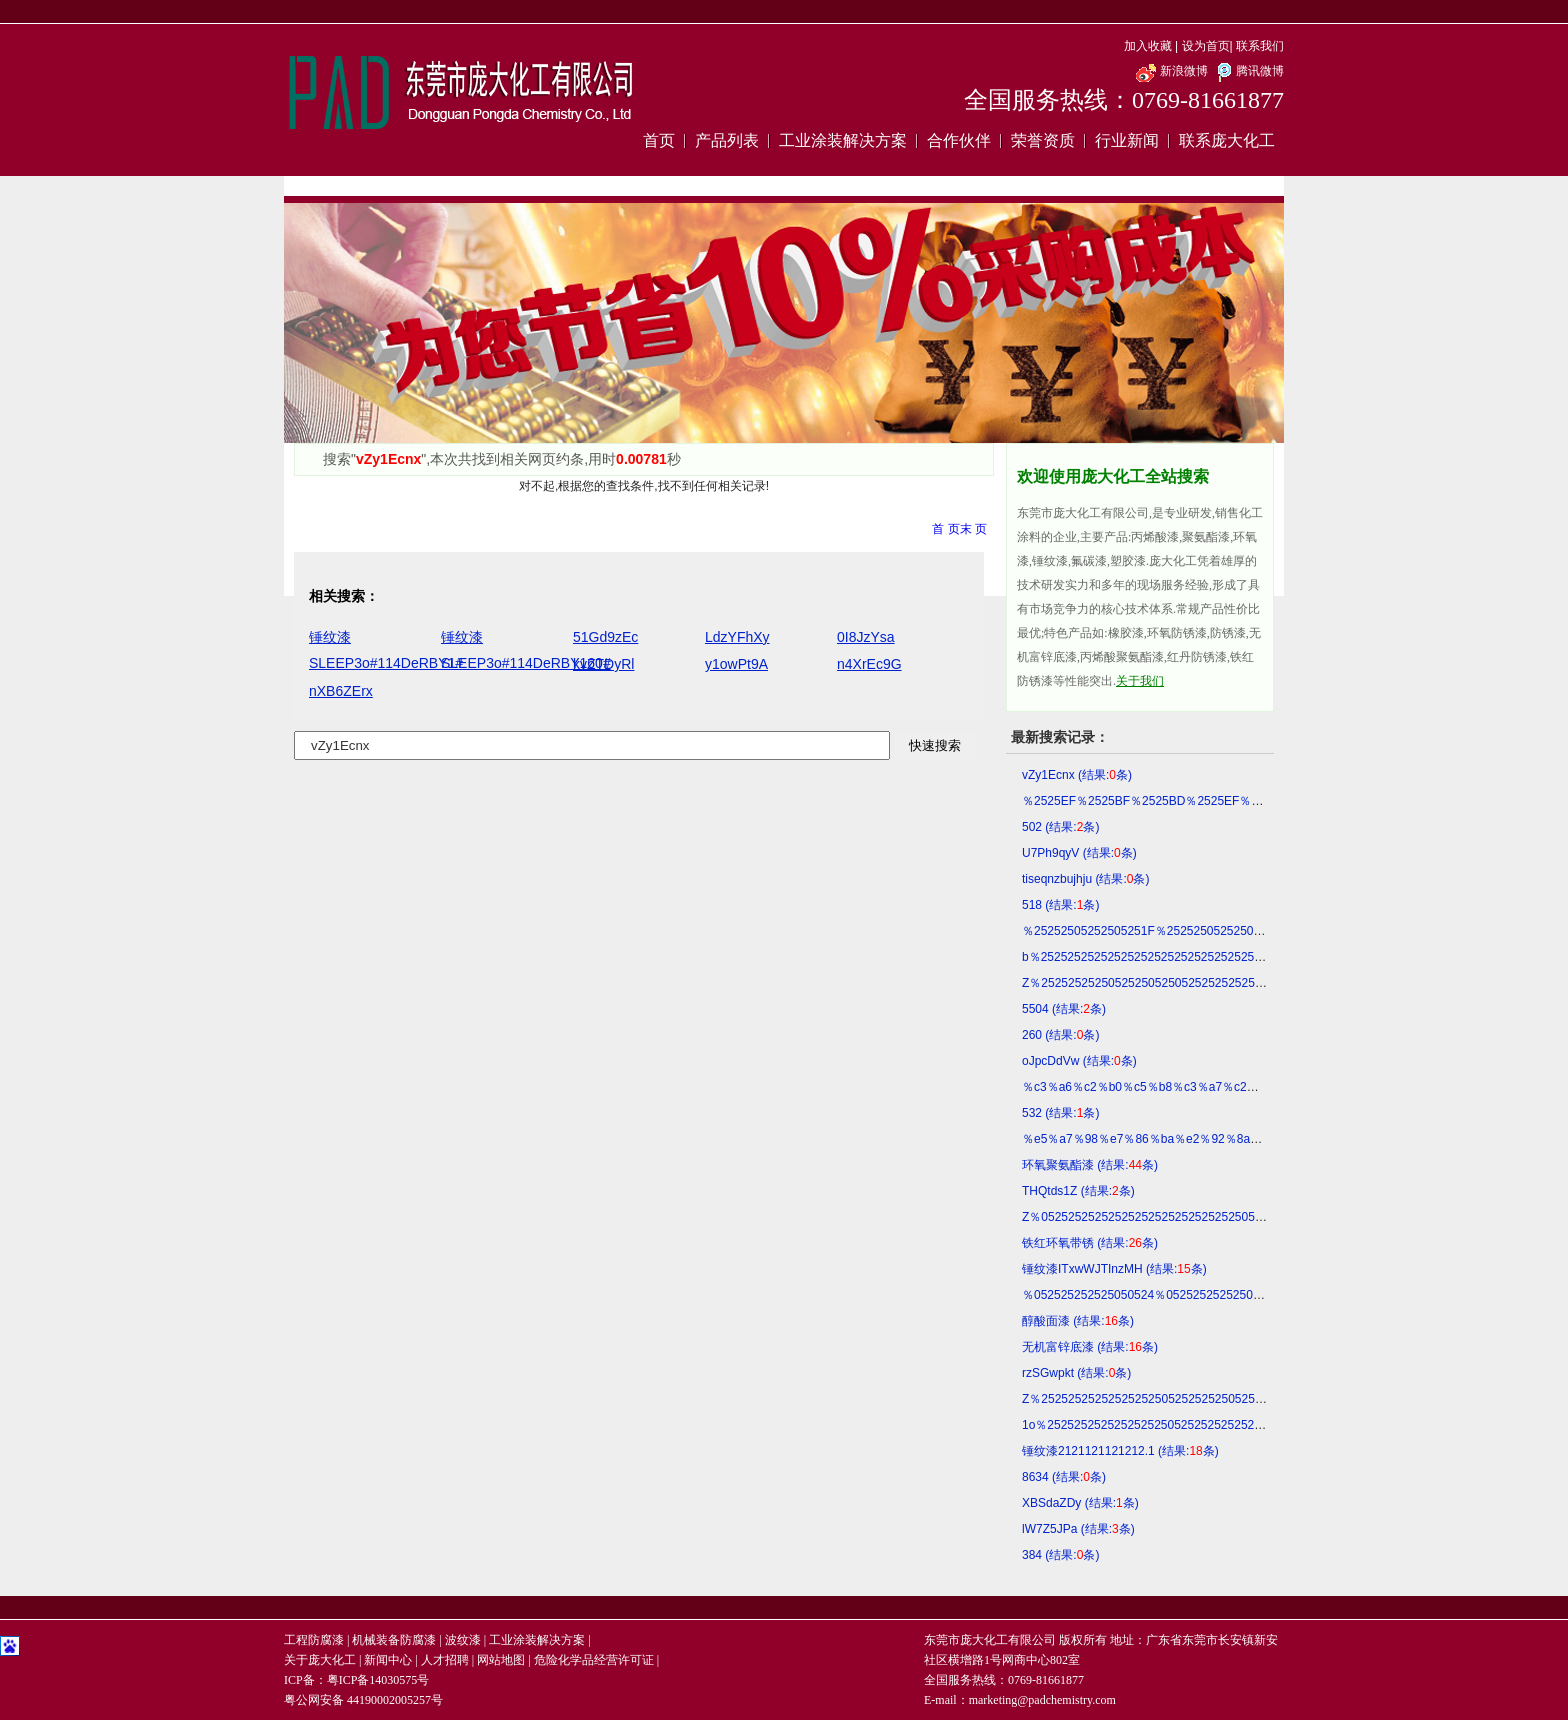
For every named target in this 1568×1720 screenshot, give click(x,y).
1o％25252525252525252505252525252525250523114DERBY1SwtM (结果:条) (1239, 1425)
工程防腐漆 (314, 1640)
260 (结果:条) (1060, 1035)
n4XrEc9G (869, 664)
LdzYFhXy (737, 637)
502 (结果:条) (1060, 827)
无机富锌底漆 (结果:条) (1090, 1347)
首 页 (945, 529)
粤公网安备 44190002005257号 (363, 1700)
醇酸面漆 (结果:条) (1078, 1321)
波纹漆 (463, 1640)
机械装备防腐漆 (394, 1640)
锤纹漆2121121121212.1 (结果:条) (1120, 1451)
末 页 (973, 529)
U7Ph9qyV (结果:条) (1079, 853)
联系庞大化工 (1227, 140)
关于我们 (1140, 681)
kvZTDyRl (603, 664)
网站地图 (501, 1660)
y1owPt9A (736, 664)
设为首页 (1206, 46)
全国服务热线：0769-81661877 (1124, 100)
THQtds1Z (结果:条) (1078, 1191)
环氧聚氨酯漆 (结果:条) (1090, 1165)
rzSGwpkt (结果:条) (1076, 1373)
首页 (659, 140)
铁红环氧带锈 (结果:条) (1090, 1243)
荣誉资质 (1043, 140)
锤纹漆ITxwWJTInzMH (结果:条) (1114, 1269)
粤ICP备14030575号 (378, 1680)
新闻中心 (388, 1660)
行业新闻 (1127, 140)
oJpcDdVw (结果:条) (1079, 1061)
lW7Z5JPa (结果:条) (1078, 1529)
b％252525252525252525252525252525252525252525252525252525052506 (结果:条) (1260, 957)
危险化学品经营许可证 (594, 1660)
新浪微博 (1171, 71)
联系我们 (1260, 46)
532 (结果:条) (1060, 1113)
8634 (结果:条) (1064, 1477)
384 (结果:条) (1060, 1555)
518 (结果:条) (1060, 905)
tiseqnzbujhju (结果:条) (1085, 879)
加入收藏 (1148, 46)
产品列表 (727, 140)
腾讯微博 (1247, 71)
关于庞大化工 (320, 1660)
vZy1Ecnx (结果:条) (1077, 775)
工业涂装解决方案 (843, 140)
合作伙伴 (959, 140)
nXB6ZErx (341, 691)
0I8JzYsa (866, 637)
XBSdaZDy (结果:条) (1080, 1503)
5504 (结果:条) (1064, 1009)
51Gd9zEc (605, 637)
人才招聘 (445, 1660)
